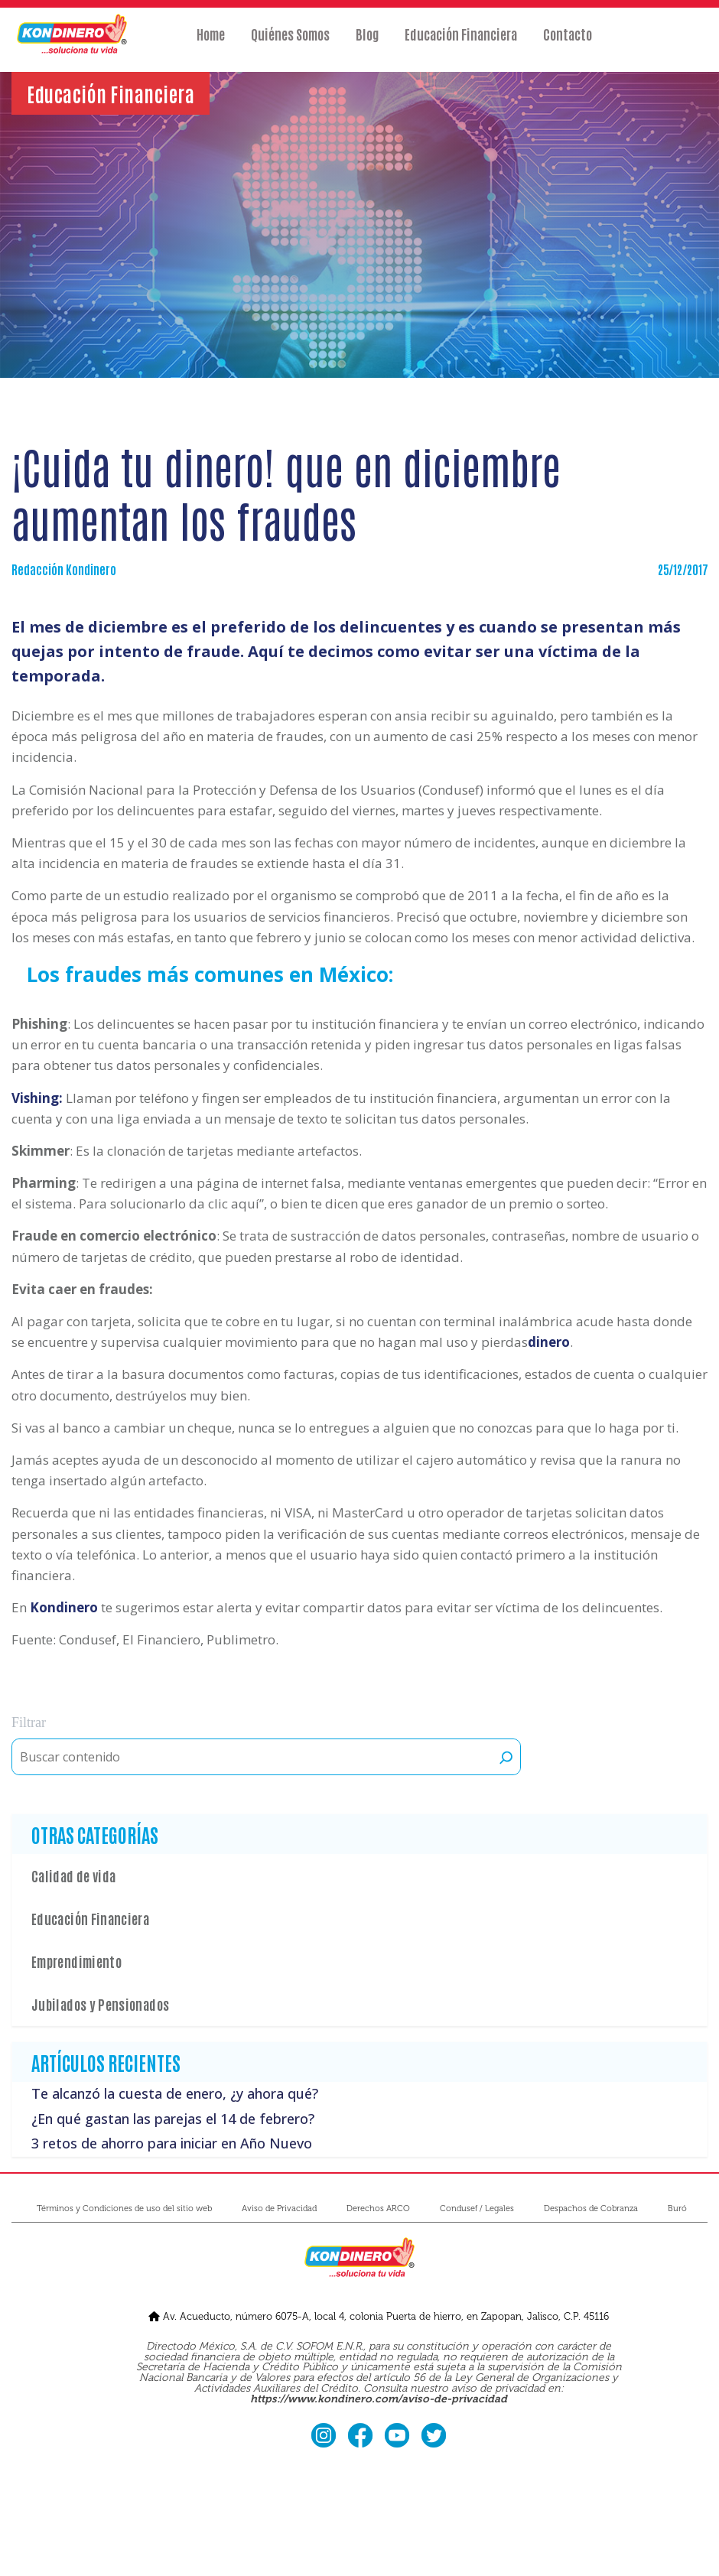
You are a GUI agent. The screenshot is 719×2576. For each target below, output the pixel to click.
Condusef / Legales (477, 2208)
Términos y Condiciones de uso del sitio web (124, 2208)
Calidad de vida (73, 1875)
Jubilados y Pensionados (100, 2004)
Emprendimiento (76, 1961)
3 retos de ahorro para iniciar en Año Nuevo (171, 2143)
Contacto (567, 43)
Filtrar (28, 1722)
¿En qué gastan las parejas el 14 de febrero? (172, 2119)
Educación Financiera (461, 43)
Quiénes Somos (290, 43)
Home (211, 43)
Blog (367, 43)
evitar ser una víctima (511, 651)
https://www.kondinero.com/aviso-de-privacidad (378, 2399)
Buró (677, 2208)
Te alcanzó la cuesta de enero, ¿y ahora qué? (174, 2094)
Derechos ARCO (378, 2208)
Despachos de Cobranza (591, 2208)
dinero (549, 1342)
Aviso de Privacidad (279, 2208)
